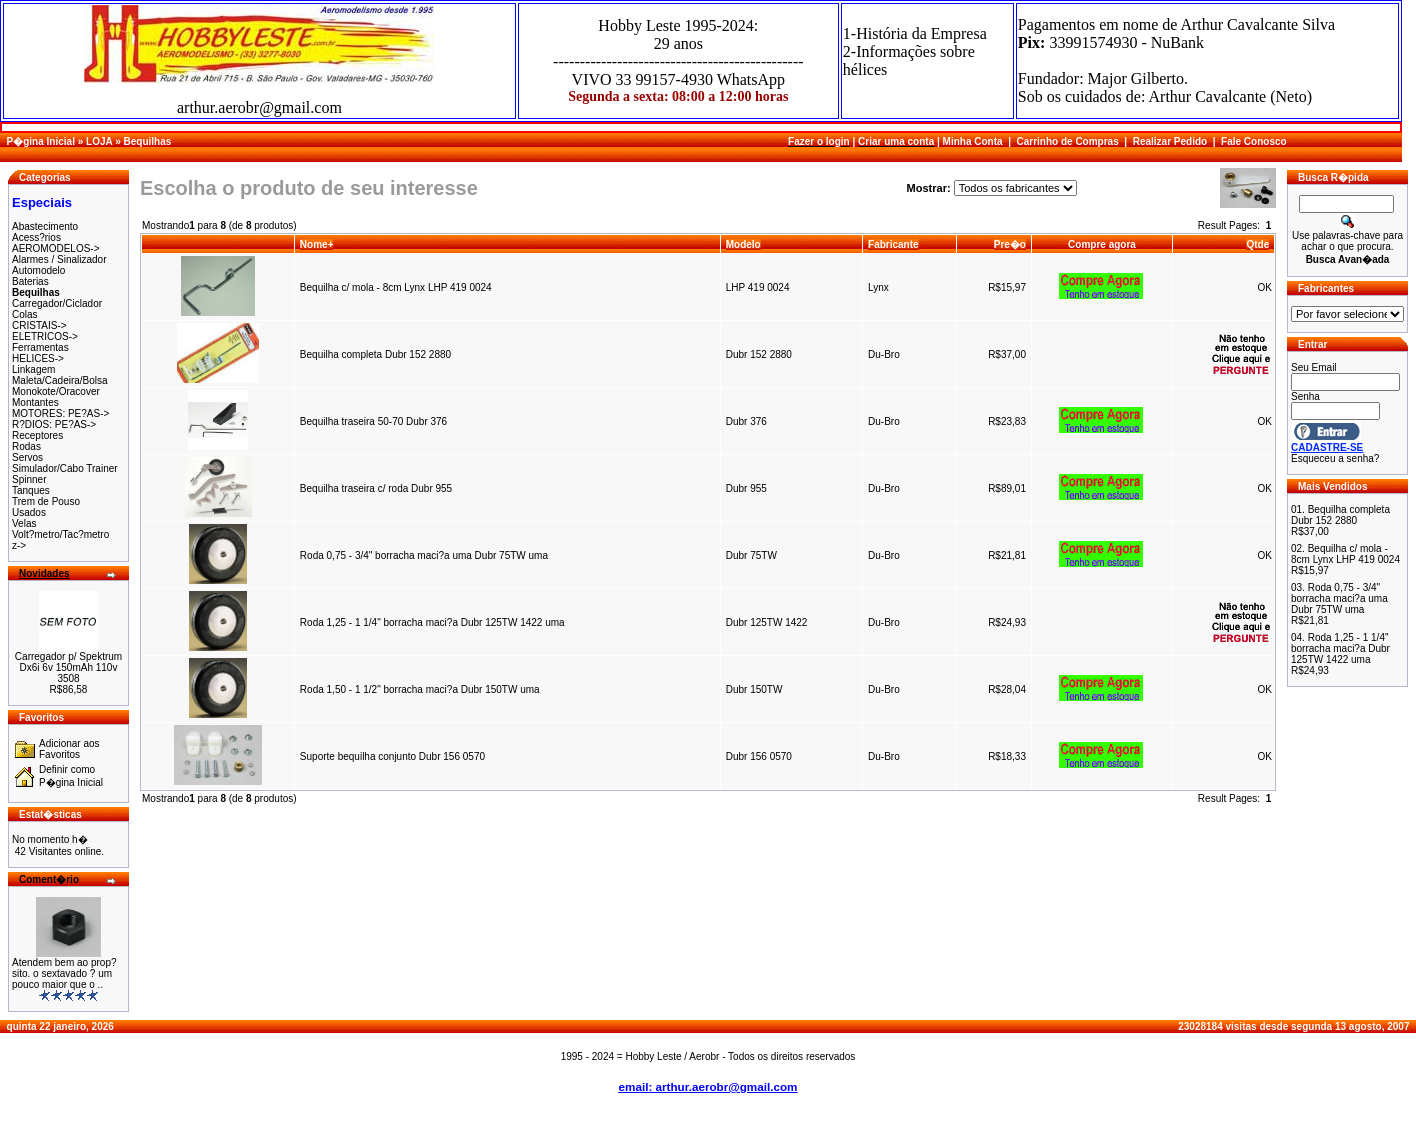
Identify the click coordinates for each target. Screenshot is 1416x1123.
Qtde (1257, 244)
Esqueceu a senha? (1335, 458)
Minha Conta (973, 141)
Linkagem (33, 369)
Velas (24, 523)
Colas (25, 314)
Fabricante (893, 244)
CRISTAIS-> (39, 325)
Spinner (29, 479)
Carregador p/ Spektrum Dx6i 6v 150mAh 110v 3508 (68, 667)
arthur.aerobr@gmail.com (259, 107)
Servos (27, 457)
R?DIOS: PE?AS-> (54, 424)
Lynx (878, 287)
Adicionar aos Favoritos (69, 749)
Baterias (30, 281)
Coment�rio (49, 879)
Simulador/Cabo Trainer (65, 468)
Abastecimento (45, 226)
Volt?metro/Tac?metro (60, 534)
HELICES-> (38, 358)
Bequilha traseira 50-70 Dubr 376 (373, 421)
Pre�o (1010, 244)
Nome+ (317, 244)
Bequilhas (147, 141)
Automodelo (38, 270)
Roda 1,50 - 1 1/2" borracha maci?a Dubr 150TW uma (420, 689)
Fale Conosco (1254, 141)
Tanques (31, 490)
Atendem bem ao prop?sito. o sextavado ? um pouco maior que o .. (64, 973)
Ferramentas (40, 347)
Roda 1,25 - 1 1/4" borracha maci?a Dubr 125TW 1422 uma (432, 622)
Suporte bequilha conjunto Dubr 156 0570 (392, 756)
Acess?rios (36, 237)
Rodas (26, 446)
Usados (29, 512)
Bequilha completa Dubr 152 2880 (375, 354)
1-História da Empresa (915, 33)
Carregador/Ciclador (57, 303)
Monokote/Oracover (56, 391)
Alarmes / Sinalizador (59, 259)
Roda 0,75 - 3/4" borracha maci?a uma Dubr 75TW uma (424, 555)
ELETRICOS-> (45, 336)
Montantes (35, 402)
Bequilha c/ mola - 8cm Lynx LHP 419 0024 (396, 287)
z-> (19, 545)
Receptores (37, 435)
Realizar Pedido (1170, 141)
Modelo (743, 244)
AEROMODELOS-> (56, 248)
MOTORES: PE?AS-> (60, 413)
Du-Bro (884, 354)
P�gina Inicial (41, 141)
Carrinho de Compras (1068, 141)
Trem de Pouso (46, 501)
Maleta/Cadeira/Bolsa (60, 380)
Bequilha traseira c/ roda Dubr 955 (377, 488)
